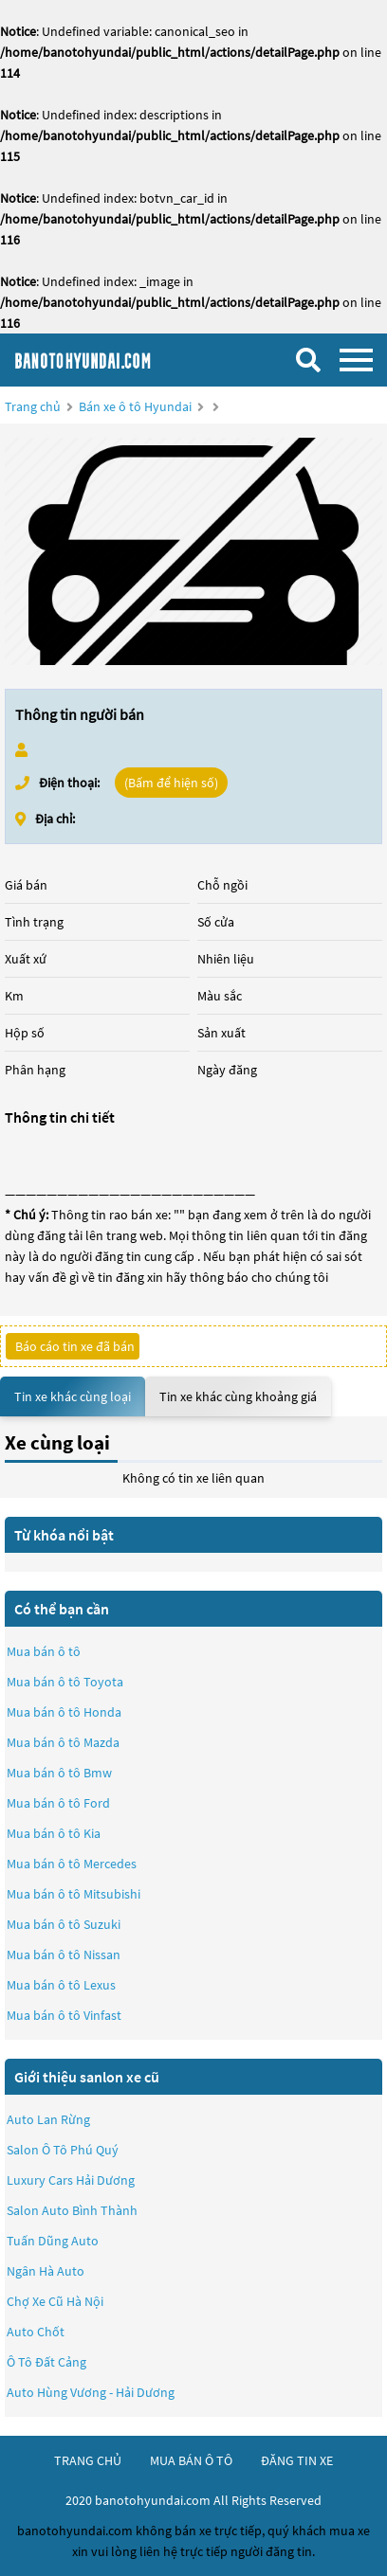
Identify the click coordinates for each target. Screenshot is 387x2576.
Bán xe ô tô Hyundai (135, 406)
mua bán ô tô (191, 2460)
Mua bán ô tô (44, 1651)
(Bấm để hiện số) (171, 782)
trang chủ (87, 2460)
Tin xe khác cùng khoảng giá (238, 1396)
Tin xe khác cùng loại (72, 1396)
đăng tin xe (297, 2460)
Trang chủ (33, 406)
